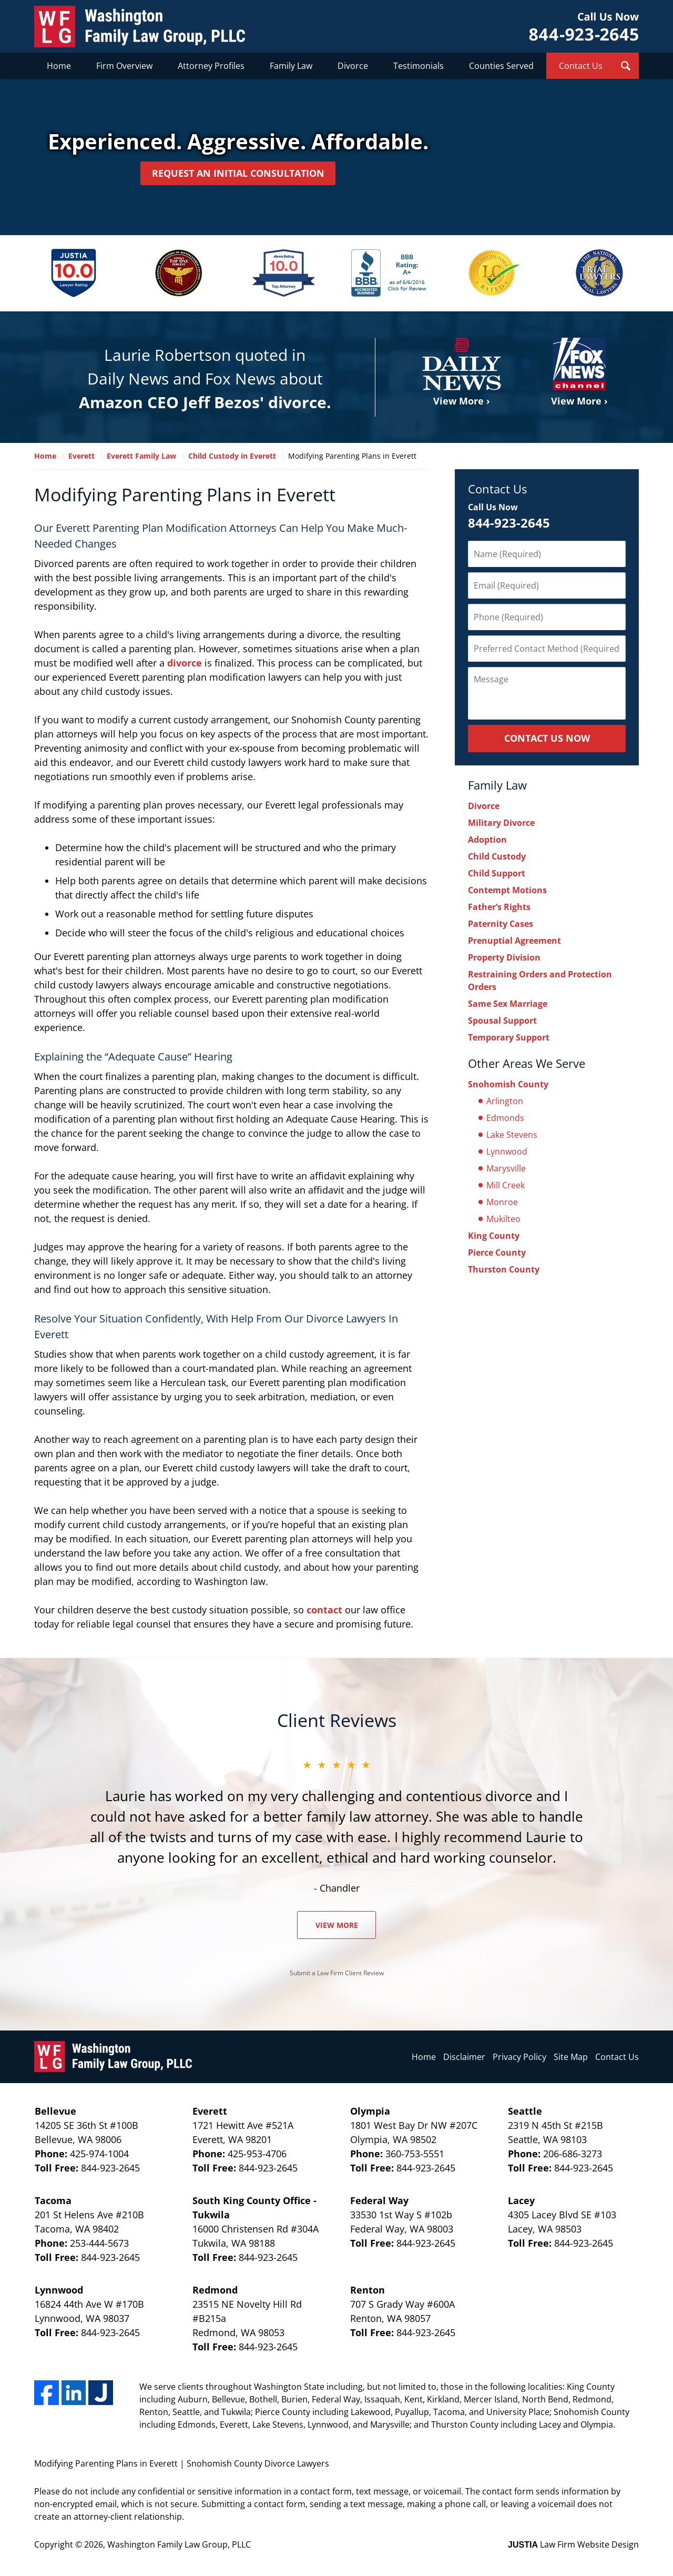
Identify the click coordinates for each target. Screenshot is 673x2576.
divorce (184, 661)
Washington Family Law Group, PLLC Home (139, 26)
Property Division (504, 956)
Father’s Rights (499, 906)
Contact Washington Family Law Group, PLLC (584, 26)
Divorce (353, 66)
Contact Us (581, 66)
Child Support (496, 872)
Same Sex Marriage (507, 1002)
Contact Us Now (547, 737)
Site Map (571, 2056)
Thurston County (503, 1268)
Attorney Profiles (211, 66)
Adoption (487, 838)
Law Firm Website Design (573, 2543)
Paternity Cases (500, 922)
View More (336, 1924)
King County (493, 1234)
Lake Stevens (511, 1133)
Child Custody (497, 855)
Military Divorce (501, 821)
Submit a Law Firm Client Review (337, 1971)
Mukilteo (503, 1218)
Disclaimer (464, 2056)
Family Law (291, 66)
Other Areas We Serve (526, 1062)
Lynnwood (506, 1150)
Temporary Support (508, 1036)
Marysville (506, 1167)
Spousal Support (502, 1019)
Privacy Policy (519, 2056)
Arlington (504, 1100)
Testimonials (418, 66)
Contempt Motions (507, 889)
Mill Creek (505, 1184)
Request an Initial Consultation (238, 173)
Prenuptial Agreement (514, 939)
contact (324, 1608)
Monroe (502, 1201)
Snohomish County (508, 1083)
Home (59, 66)
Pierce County (497, 1251)
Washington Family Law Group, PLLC (179, 2543)
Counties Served (501, 66)
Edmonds (505, 1117)
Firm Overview (124, 66)
